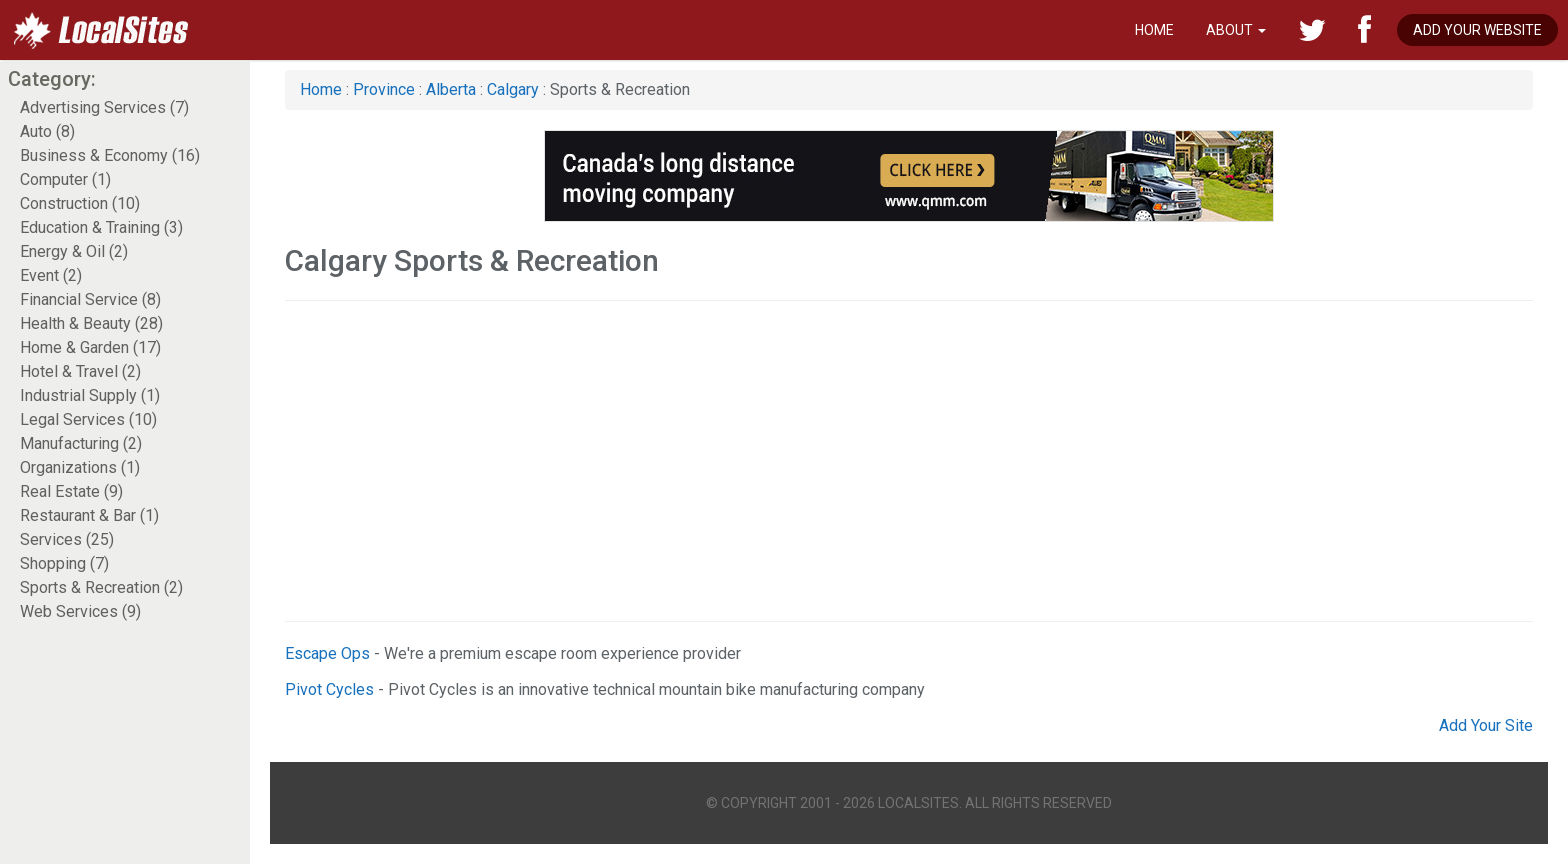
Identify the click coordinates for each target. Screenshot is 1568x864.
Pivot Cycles (329, 689)
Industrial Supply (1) (90, 395)
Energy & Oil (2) (74, 251)
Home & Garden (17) (90, 347)
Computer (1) (65, 179)
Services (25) (67, 539)
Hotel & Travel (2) (80, 371)
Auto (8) (47, 131)
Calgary (513, 89)
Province (384, 89)
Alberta (451, 89)
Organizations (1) (80, 467)
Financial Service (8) (90, 299)
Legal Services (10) (88, 419)
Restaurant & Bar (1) (89, 515)
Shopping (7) (64, 563)
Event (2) (51, 275)
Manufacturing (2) (81, 443)
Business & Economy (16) (110, 155)
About (1236, 30)
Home (1154, 30)
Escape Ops (327, 653)
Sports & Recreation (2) (101, 587)
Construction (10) (80, 203)
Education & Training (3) (101, 227)
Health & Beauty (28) (91, 323)
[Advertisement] (885, 461)
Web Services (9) (80, 611)
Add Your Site (1486, 725)
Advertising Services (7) (104, 107)
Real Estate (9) (71, 491)
